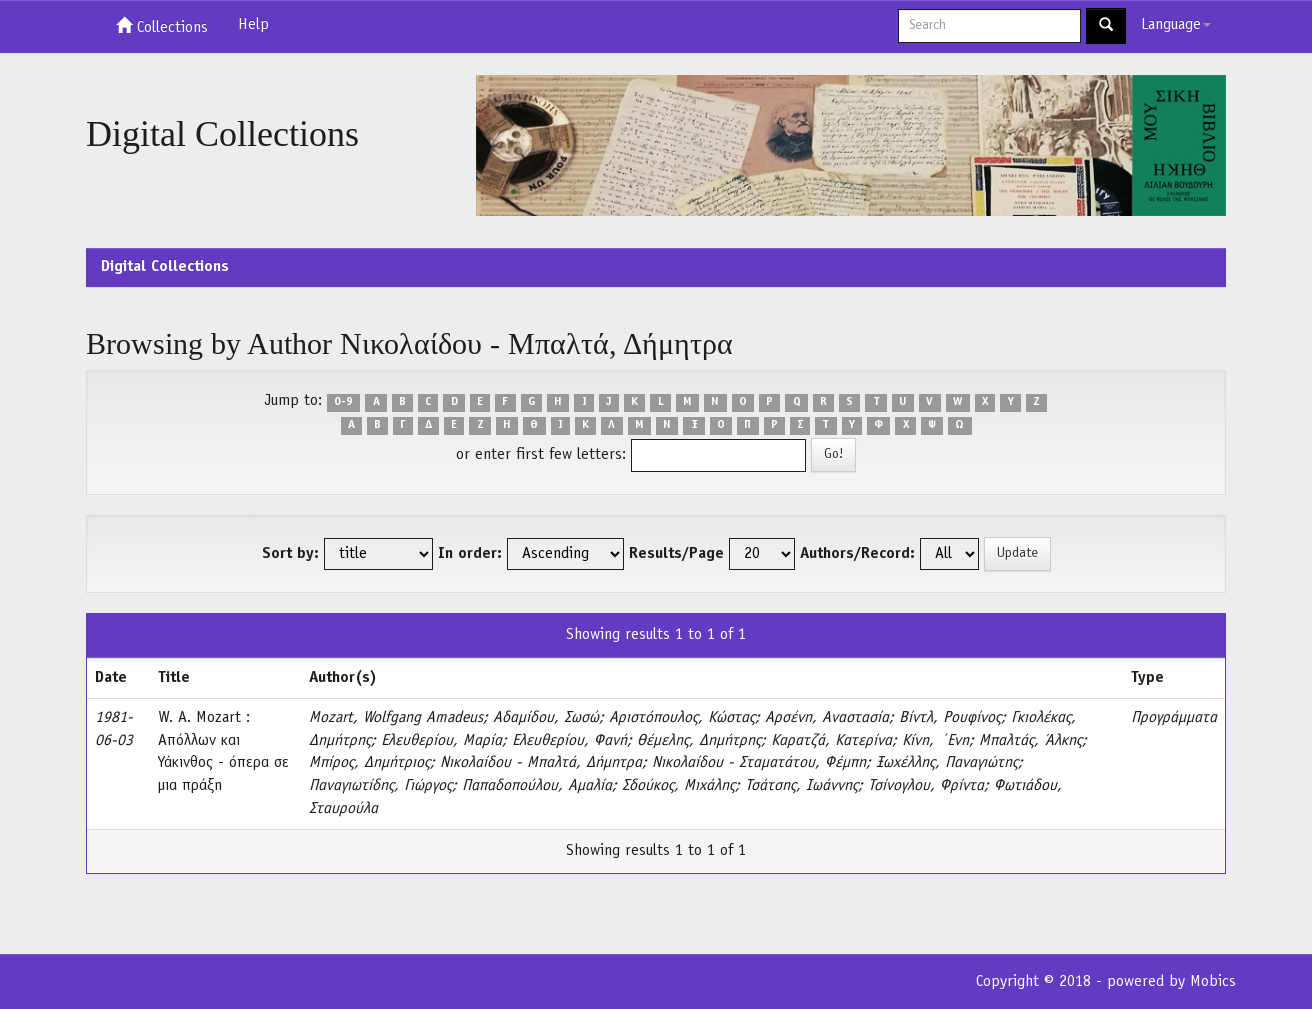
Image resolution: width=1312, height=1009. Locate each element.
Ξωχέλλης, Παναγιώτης (947, 763)
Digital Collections (165, 267)
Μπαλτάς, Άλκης (1030, 741)
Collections (162, 26)
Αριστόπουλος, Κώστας (682, 718)
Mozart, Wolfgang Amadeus (396, 718)
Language (1176, 25)
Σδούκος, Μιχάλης (678, 786)
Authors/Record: (857, 554)
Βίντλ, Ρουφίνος (950, 718)
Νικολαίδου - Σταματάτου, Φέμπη (759, 763)
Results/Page (676, 554)
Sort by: (290, 554)
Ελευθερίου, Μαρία (441, 741)
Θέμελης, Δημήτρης (699, 741)
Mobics (1213, 982)
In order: (470, 554)
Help (253, 25)
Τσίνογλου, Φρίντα (926, 786)
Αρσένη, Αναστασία (827, 718)
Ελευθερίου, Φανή (569, 741)
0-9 (343, 402)
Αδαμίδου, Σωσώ (546, 718)
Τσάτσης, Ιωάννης (801, 786)
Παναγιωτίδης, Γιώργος (380, 786)
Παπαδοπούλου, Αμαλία (537, 786)
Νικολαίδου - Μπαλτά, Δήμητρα (541, 763)
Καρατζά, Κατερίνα (831, 741)
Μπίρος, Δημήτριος (369, 763)
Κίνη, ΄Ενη (935, 741)
